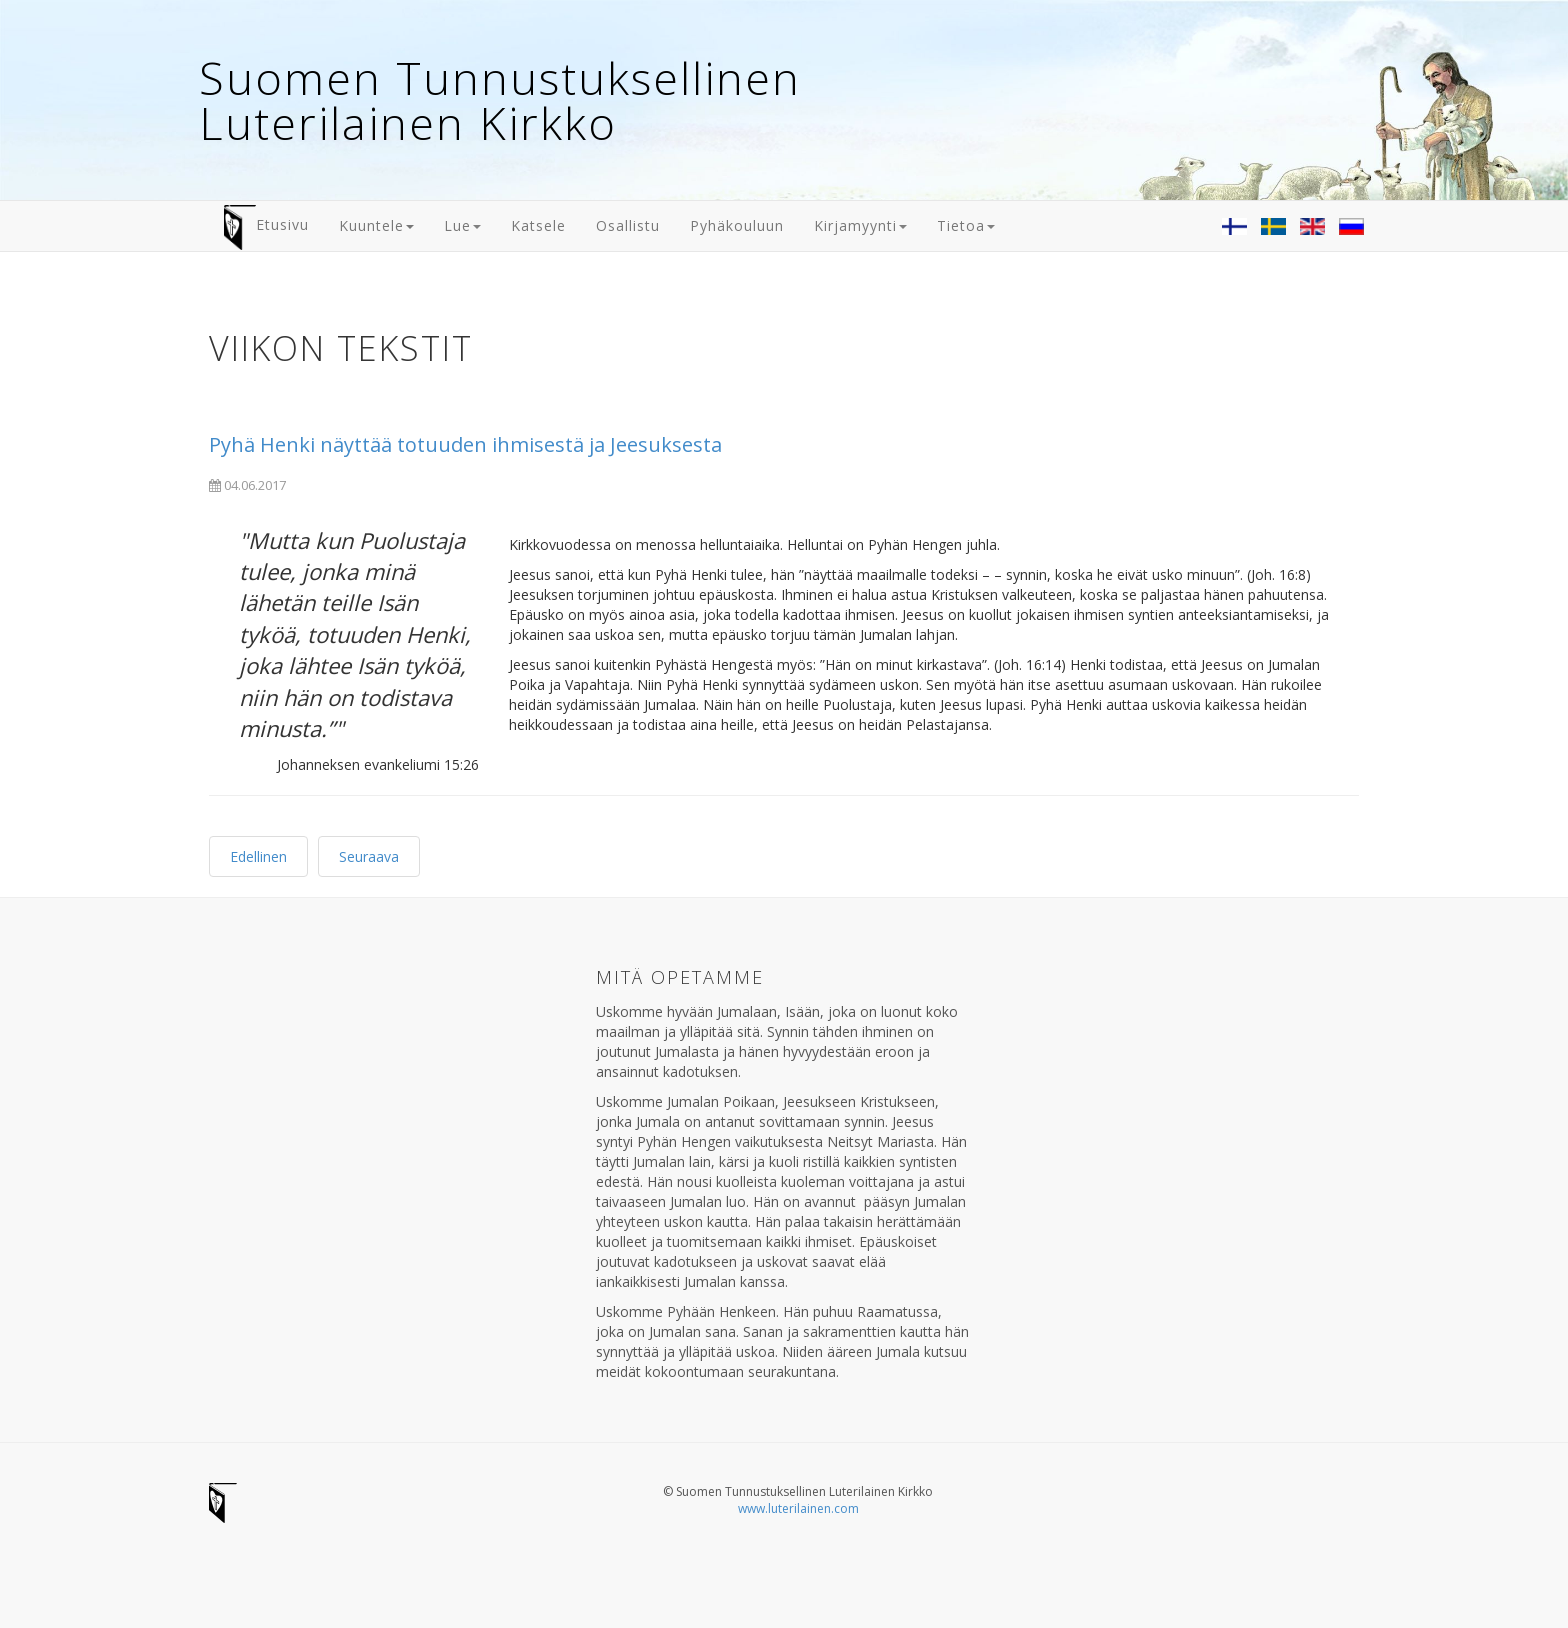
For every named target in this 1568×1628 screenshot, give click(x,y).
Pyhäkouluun (737, 225)
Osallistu (628, 225)
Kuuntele (376, 225)
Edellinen (258, 856)
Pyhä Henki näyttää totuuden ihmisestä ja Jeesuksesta (465, 444)
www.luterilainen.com (798, 1508)
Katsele (538, 225)
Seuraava (369, 856)
